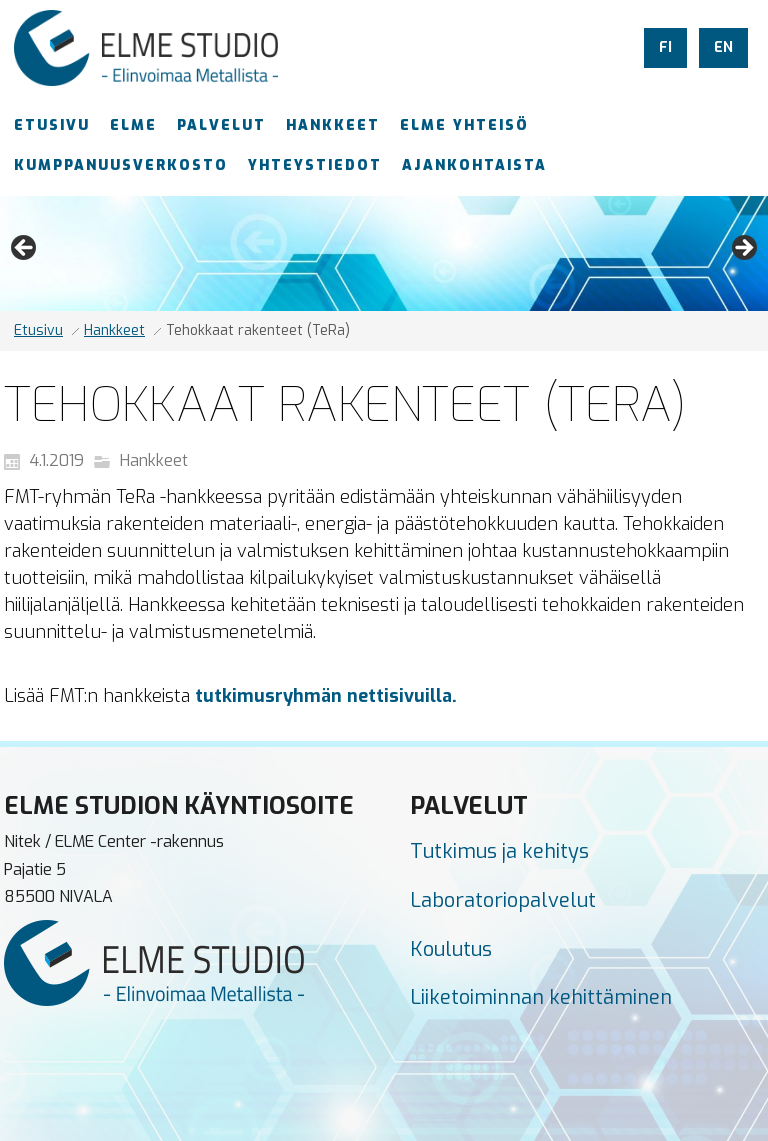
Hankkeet (114, 330)
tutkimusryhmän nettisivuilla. (326, 696)
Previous (25, 249)
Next (743, 249)
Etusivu (38, 330)
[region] (384, 253)
